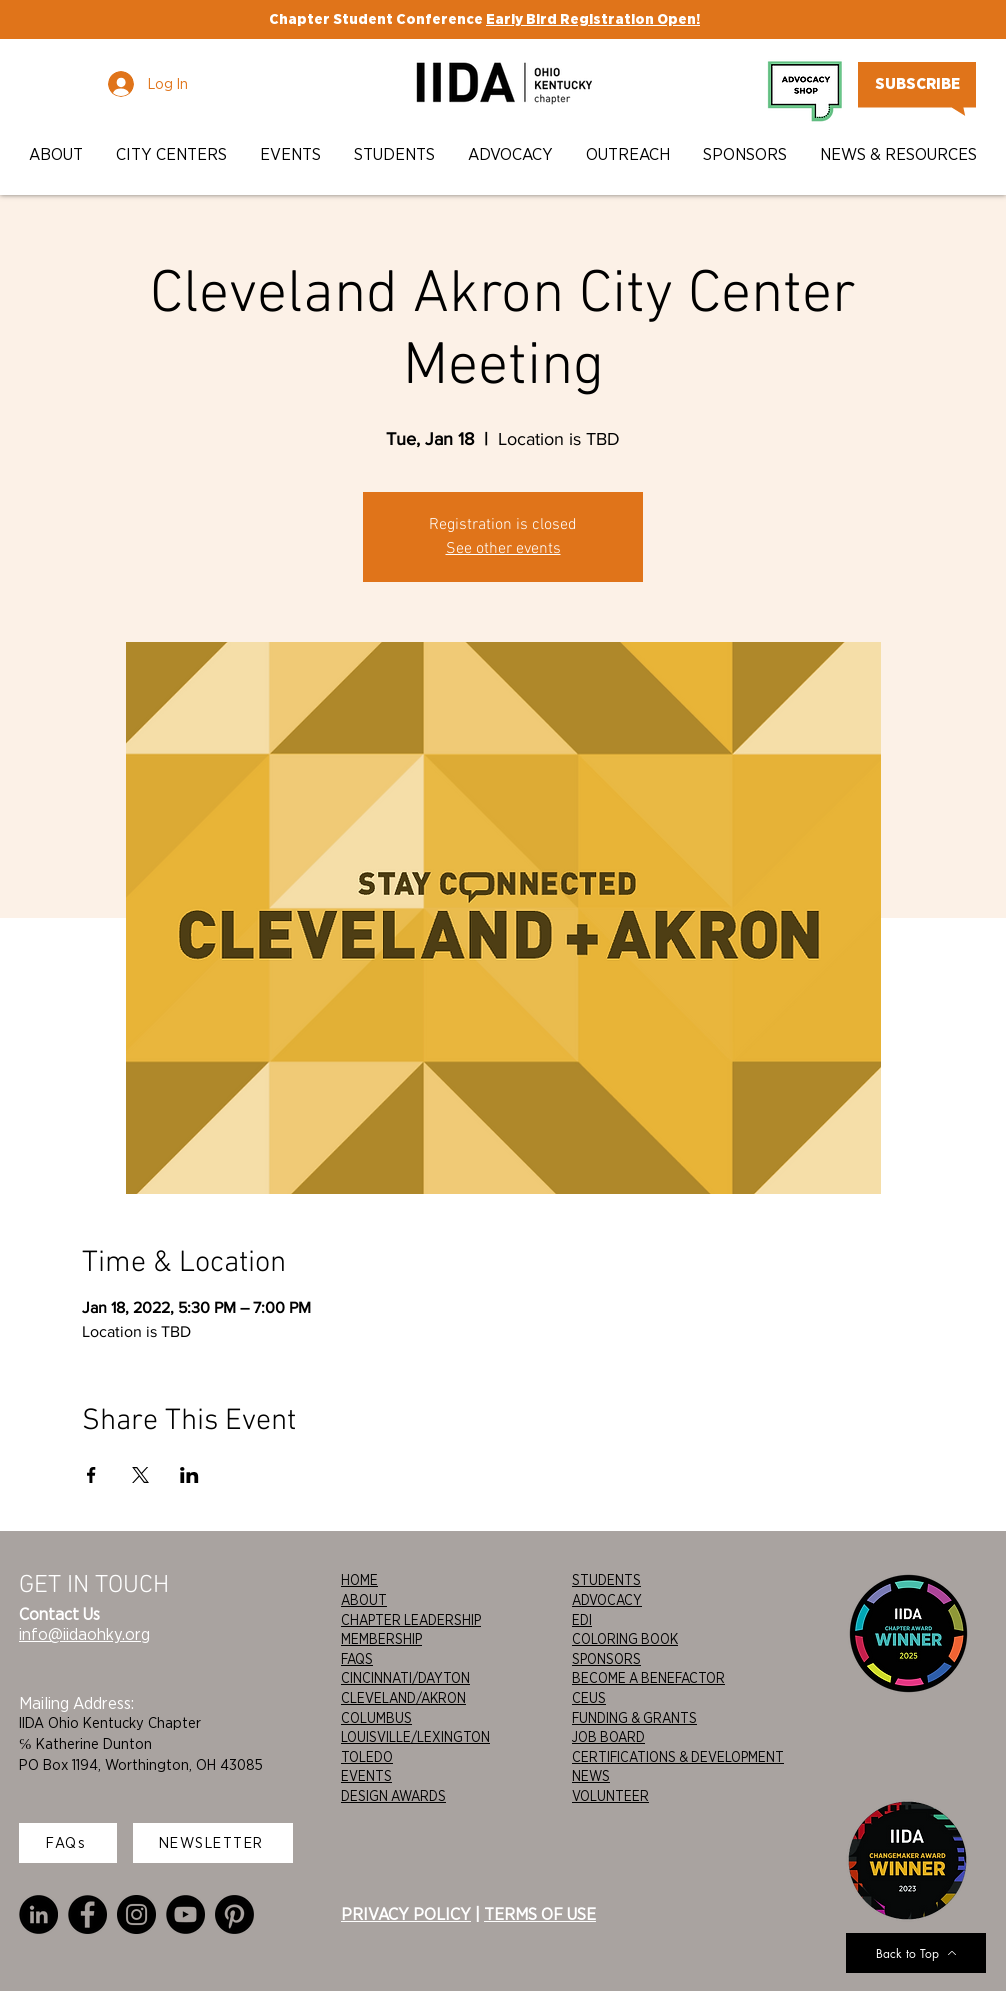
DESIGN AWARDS (393, 1796)
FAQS (357, 1659)
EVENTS (366, 1776)
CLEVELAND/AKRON (403, 1698)
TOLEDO (367, 1757)
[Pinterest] (234, 1914)
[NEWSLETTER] (213, 1843)
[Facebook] (87, 1914)
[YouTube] (185, 1914)
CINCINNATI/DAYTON (405, 1678)
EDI (582, 1620)
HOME (359, 1580)
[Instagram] (136, 1914)
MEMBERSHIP (381, 1639)
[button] (57, 154)
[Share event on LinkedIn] (189, 1475)
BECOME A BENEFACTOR (648, 1678)
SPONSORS (606, 1659)
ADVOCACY (607, 1600)
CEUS (589, 1698)
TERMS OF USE (540, 1914)
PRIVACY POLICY (406, 1914)
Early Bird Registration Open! (593, 19)
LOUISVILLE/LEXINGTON (415, 1737)
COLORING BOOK (625, 1639)
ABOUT (364, 1600)
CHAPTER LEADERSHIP (411, 1620)
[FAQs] (68, 1843)
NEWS (591, 1776)
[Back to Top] (916, 1953)
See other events (503, 549)
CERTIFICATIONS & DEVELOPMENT (678, 1757)
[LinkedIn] (38, 1914)
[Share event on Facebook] (91, 1475)
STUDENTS (606, 1580)
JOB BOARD (608, 1737)
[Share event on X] (140, 1475)
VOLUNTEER (610, 1796)
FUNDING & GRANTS (634, 1718)
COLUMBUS (376, 1718)
